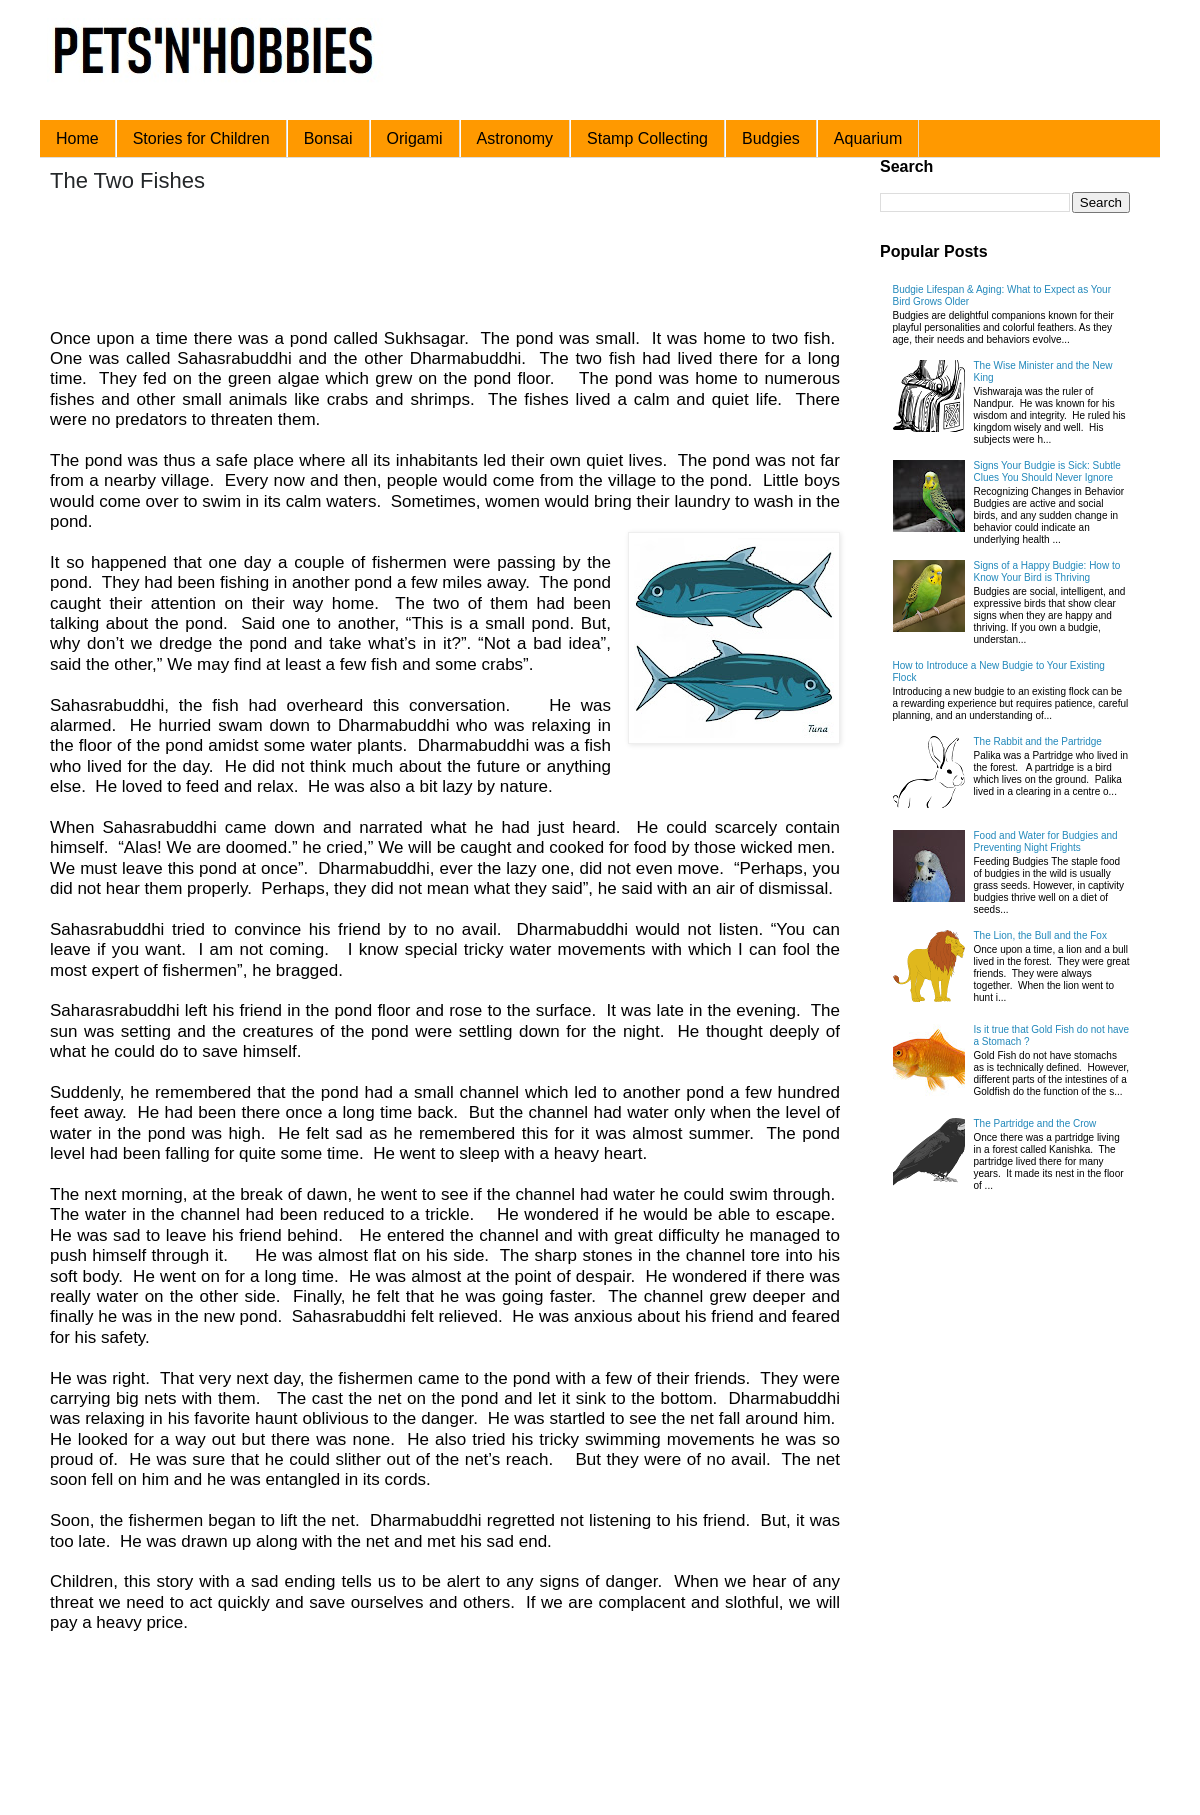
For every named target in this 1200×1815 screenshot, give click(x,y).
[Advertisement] (429, 263)
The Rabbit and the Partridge (1038, 741)
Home (77, 138)
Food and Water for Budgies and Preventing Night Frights (1046, 841)
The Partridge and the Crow (1035, 1123)
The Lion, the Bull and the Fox (1040, 935)
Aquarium (868, 138)
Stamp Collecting (647, 138)
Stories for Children (201, 138)
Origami (415, 138)
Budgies (771, 138)
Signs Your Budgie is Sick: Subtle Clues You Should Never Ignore (1047, 471)
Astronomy (515, 138)
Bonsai (328, 138)
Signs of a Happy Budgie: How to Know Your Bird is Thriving (1047, 571)
